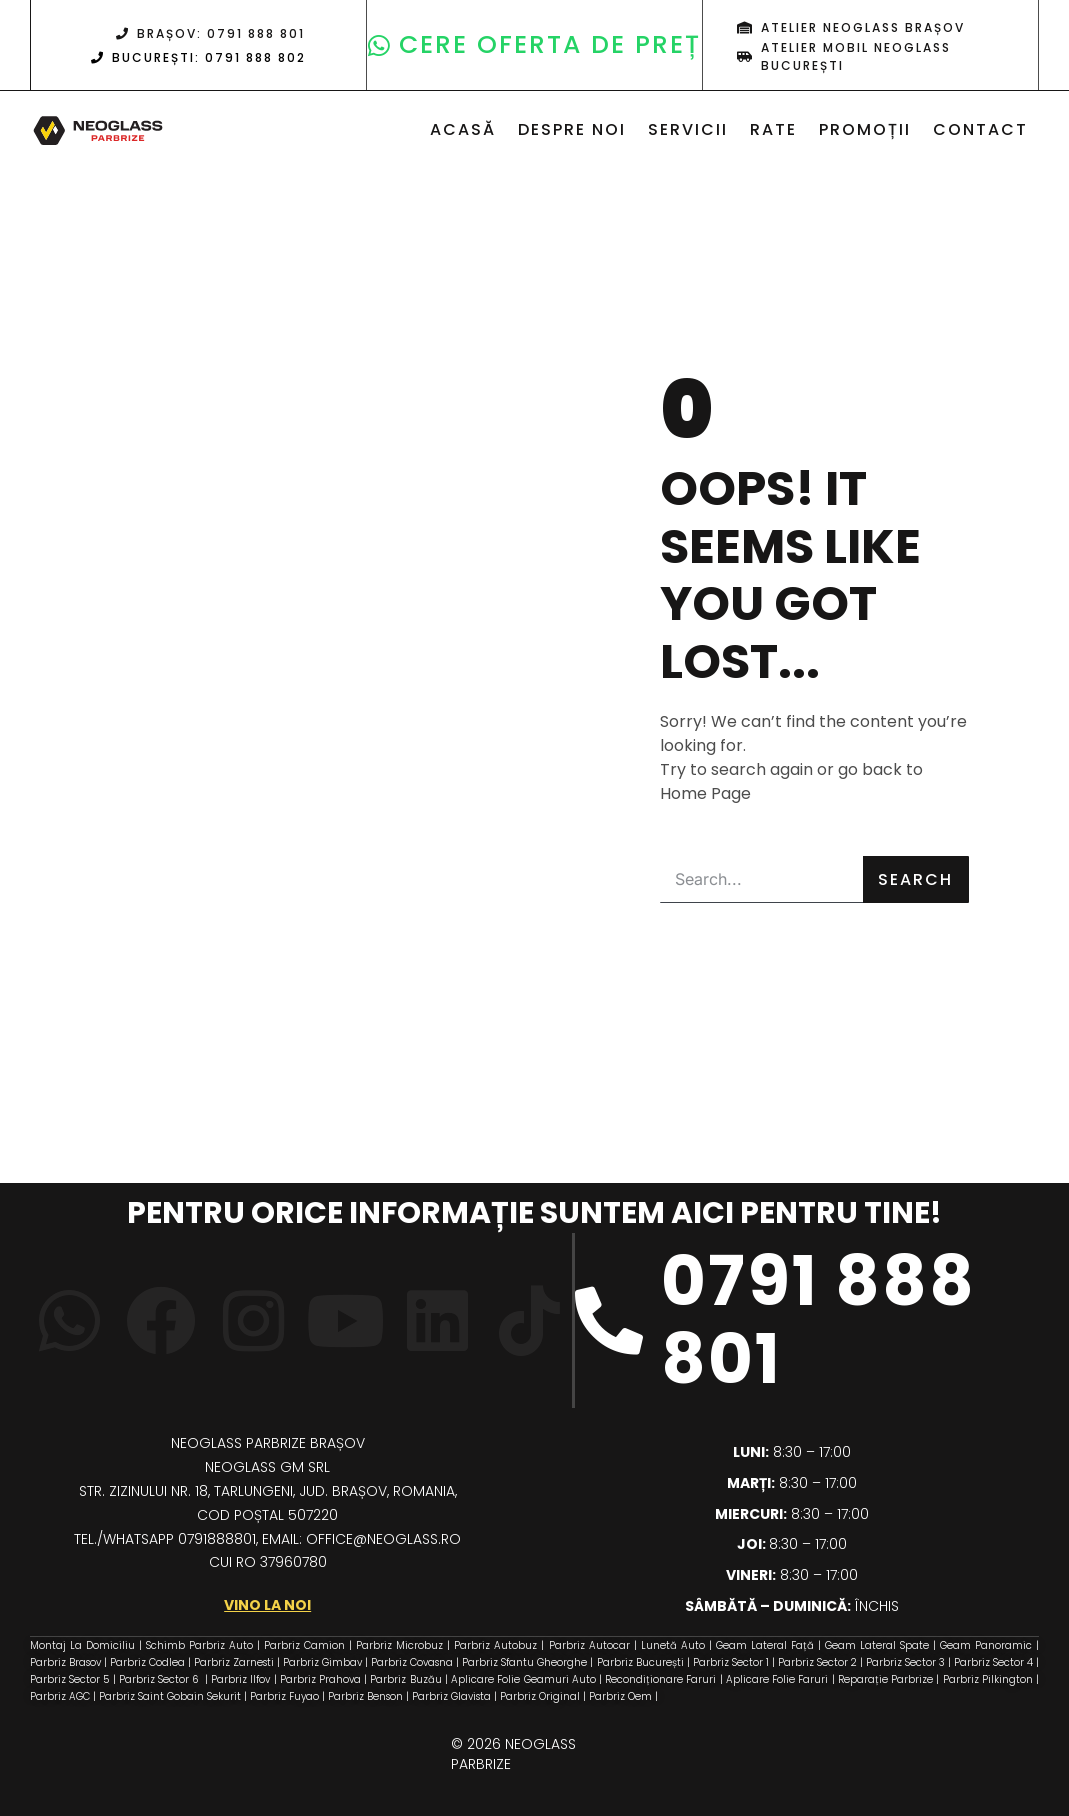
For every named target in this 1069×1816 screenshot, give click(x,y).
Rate (773, 129)
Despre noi (572, 129)
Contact (980, 129)
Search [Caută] (915, 879)
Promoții (865, 129)
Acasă (463, 129)
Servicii (688, 129)
